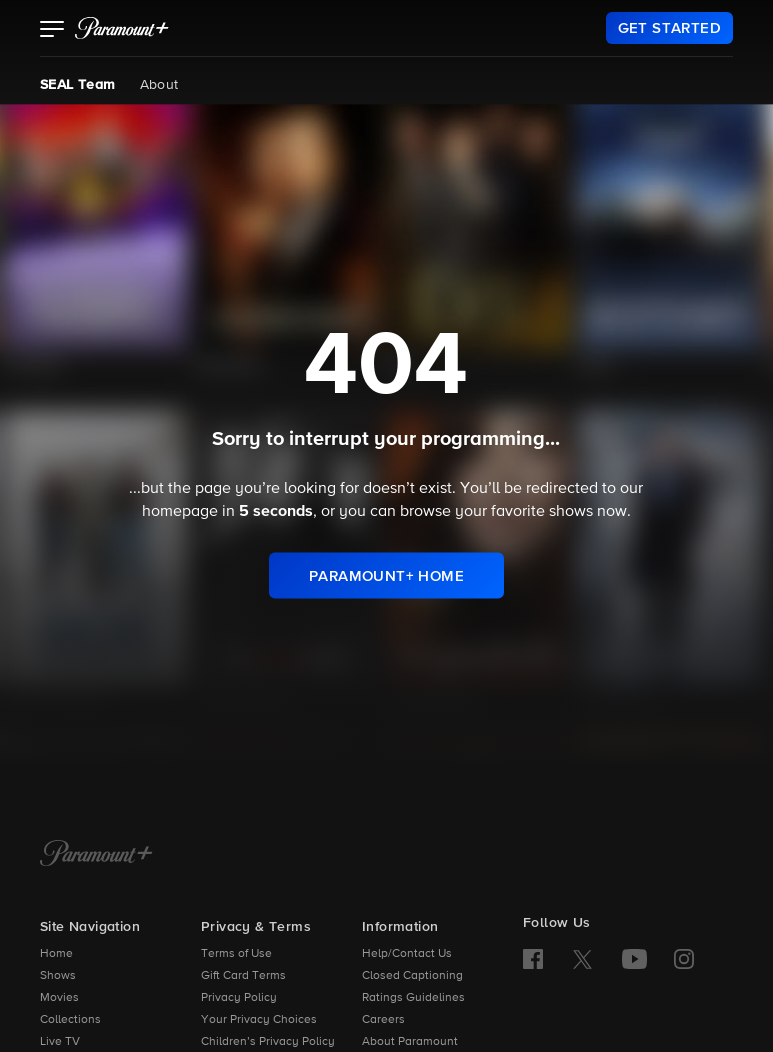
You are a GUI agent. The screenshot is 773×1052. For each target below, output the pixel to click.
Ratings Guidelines (413, 998)
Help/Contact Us (407, 954)
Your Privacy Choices (259, 1020)
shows (571, 512)
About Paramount (410, 1042)
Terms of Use (236, 954)
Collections (70, 1020)
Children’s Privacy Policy (268, 1042)
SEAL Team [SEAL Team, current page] (78, 85)
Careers (383, 1020)
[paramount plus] (122, 28)
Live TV (60, 1042)
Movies (59, 998)
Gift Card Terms (243, 976)
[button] (52, 31)
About (159, 85)
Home (56, 954)
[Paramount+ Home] (96, 855)
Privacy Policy (239, 998)
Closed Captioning (412, 976)
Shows (58, 976)
